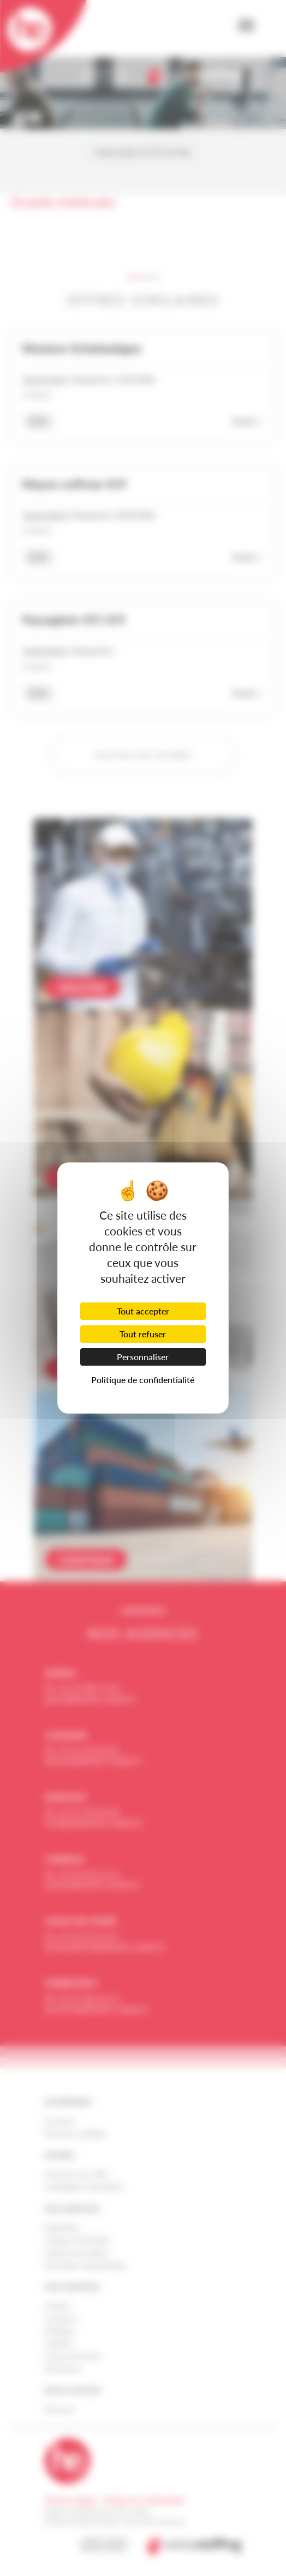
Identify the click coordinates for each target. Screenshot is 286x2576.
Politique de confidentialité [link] (142, 1379)
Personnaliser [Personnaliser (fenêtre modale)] (143, 1356)
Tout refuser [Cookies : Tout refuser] (143, 1334)
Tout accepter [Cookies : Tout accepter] (143, 1311)
